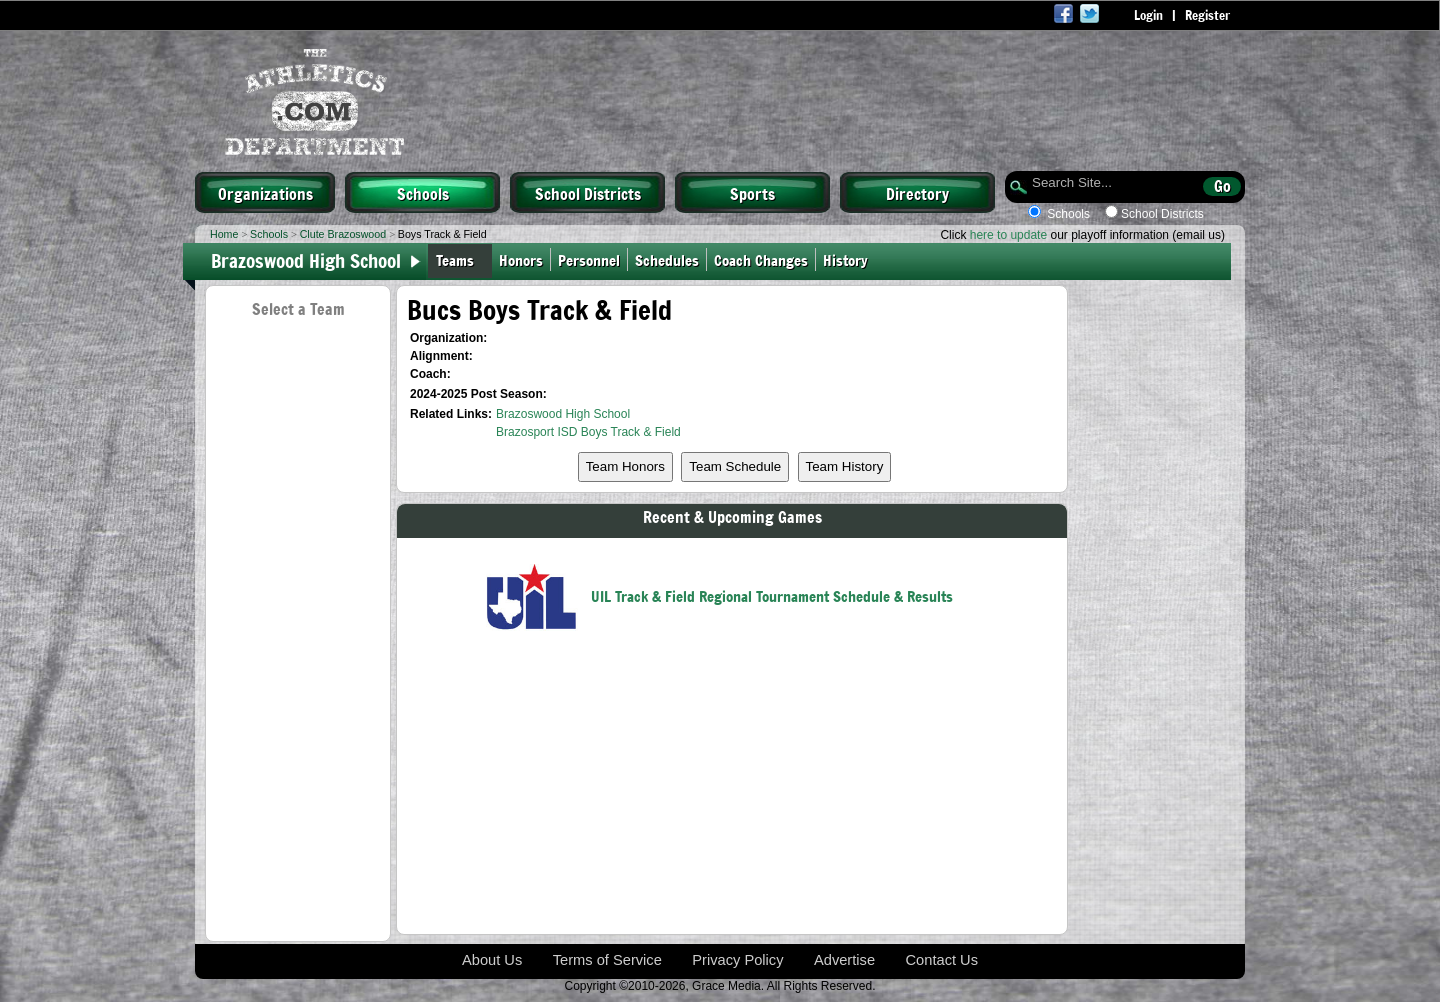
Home (224, 234)
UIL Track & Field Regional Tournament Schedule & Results (772, 595)
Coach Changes (761, 259)
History (849, 259)
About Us (492, 960)
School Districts (588, 193)
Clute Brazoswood (343, 234)
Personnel (589, 259)
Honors (521, 259)
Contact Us (942, 960)
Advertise (844, 960)
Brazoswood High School (306, 260)
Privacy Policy (737, 960)
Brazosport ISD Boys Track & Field (588, 432)
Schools (423, 193)
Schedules (667, 259)
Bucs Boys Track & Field (539, 309)
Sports (752, 193)
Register (1207, 15)
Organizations (265, 193)
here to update (1008, 235)
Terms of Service (607, 960)
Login (1148, 15)
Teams (455, 259)
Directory (917, 193)
